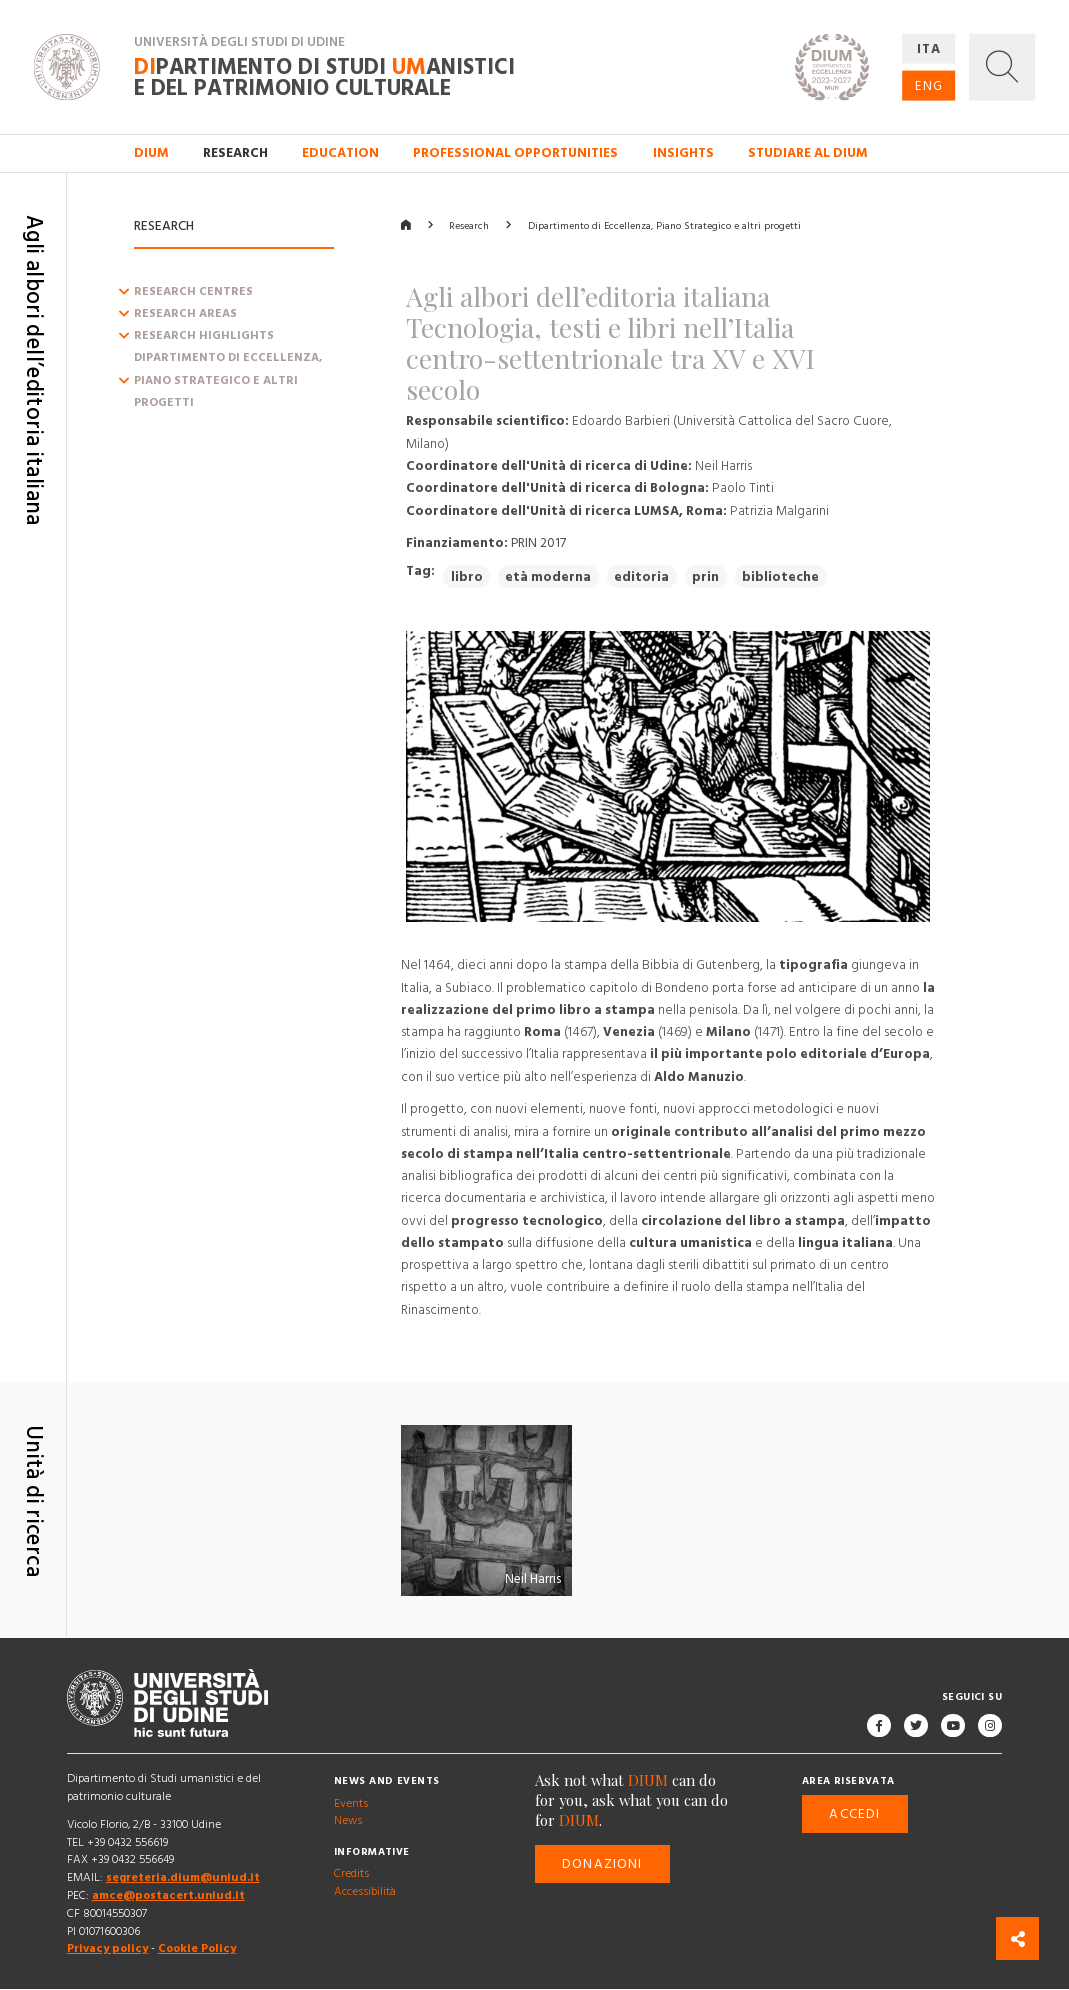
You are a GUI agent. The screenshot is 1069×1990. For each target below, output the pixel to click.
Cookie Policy (197, 1949)
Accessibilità (365, 1892)
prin (705, 577)
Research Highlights (204, 336)
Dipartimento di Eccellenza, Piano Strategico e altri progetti (228, 381)
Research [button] (235, 153)
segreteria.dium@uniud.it (183, 1878)
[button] (1002, 66)
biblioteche (780, 577)
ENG (928, 85)
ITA (928, 48)
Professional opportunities (515, 153)
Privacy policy (107, 1949)
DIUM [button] (151, 153)
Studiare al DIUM (808, 153)
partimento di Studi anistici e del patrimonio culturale (324, 78)
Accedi (854, 1814)
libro (467, 577)
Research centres (193, 291)
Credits (351, 1874)
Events (351, 1803)
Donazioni (602, 1865)
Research (469, 226)
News (348, 1821)
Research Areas (185, 313)
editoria (641, 577)
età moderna (548, 577)
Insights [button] (683, 153)
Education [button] (340, 153)
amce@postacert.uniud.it (168, 1895)
